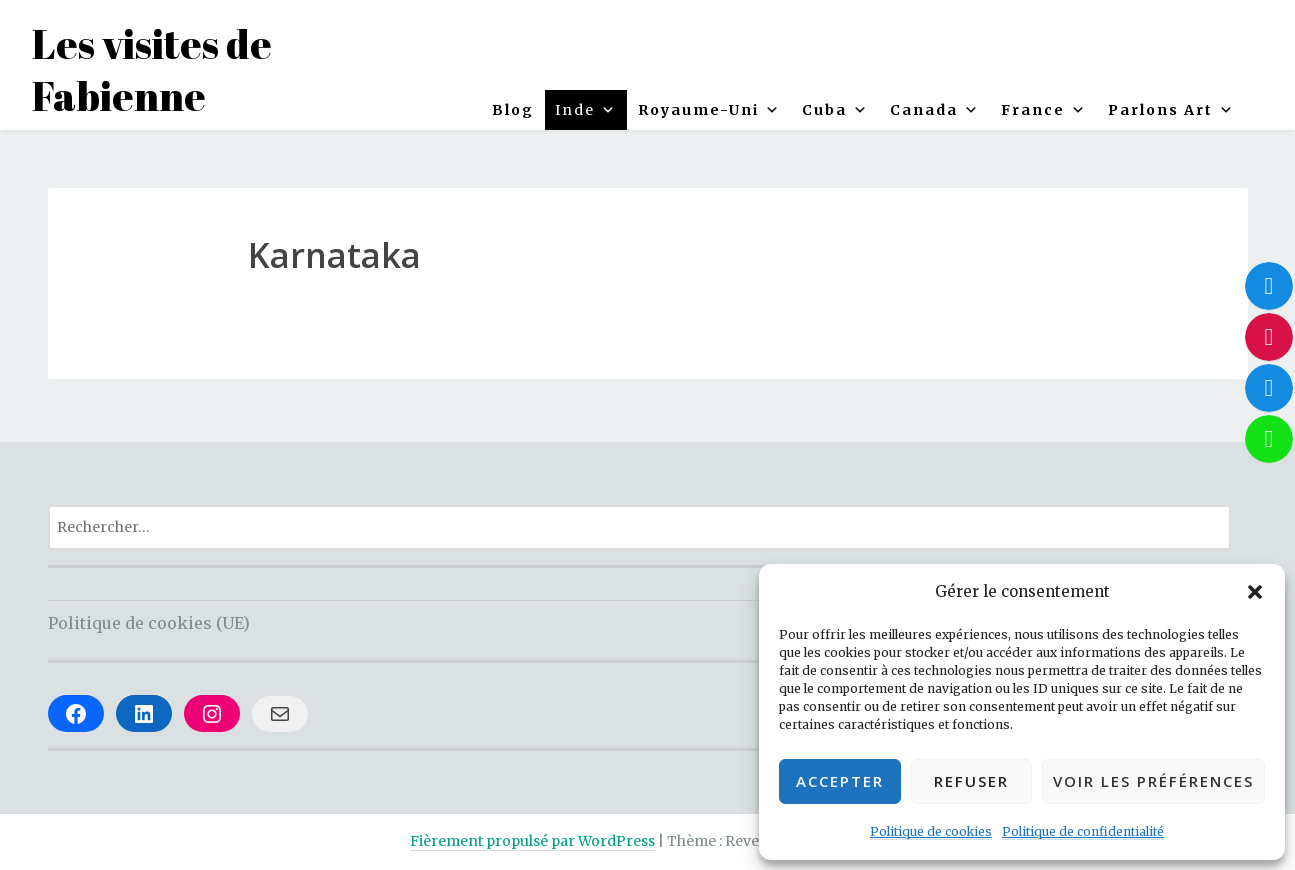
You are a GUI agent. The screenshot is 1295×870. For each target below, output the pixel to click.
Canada (935, 110)
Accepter (840, 781)
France (1044, 110)
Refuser (971, 781)
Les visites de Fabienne (152, 70)
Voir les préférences (1153, 781)
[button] (1255, 592)
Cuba (835, 110)
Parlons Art (1171, 110)
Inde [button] (586, 110)
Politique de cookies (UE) (149, 623)
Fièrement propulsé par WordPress (532, 841)
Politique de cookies (931, 831)
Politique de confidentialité (1083, 831)
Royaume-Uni (709, 110)
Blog (513, 110)
